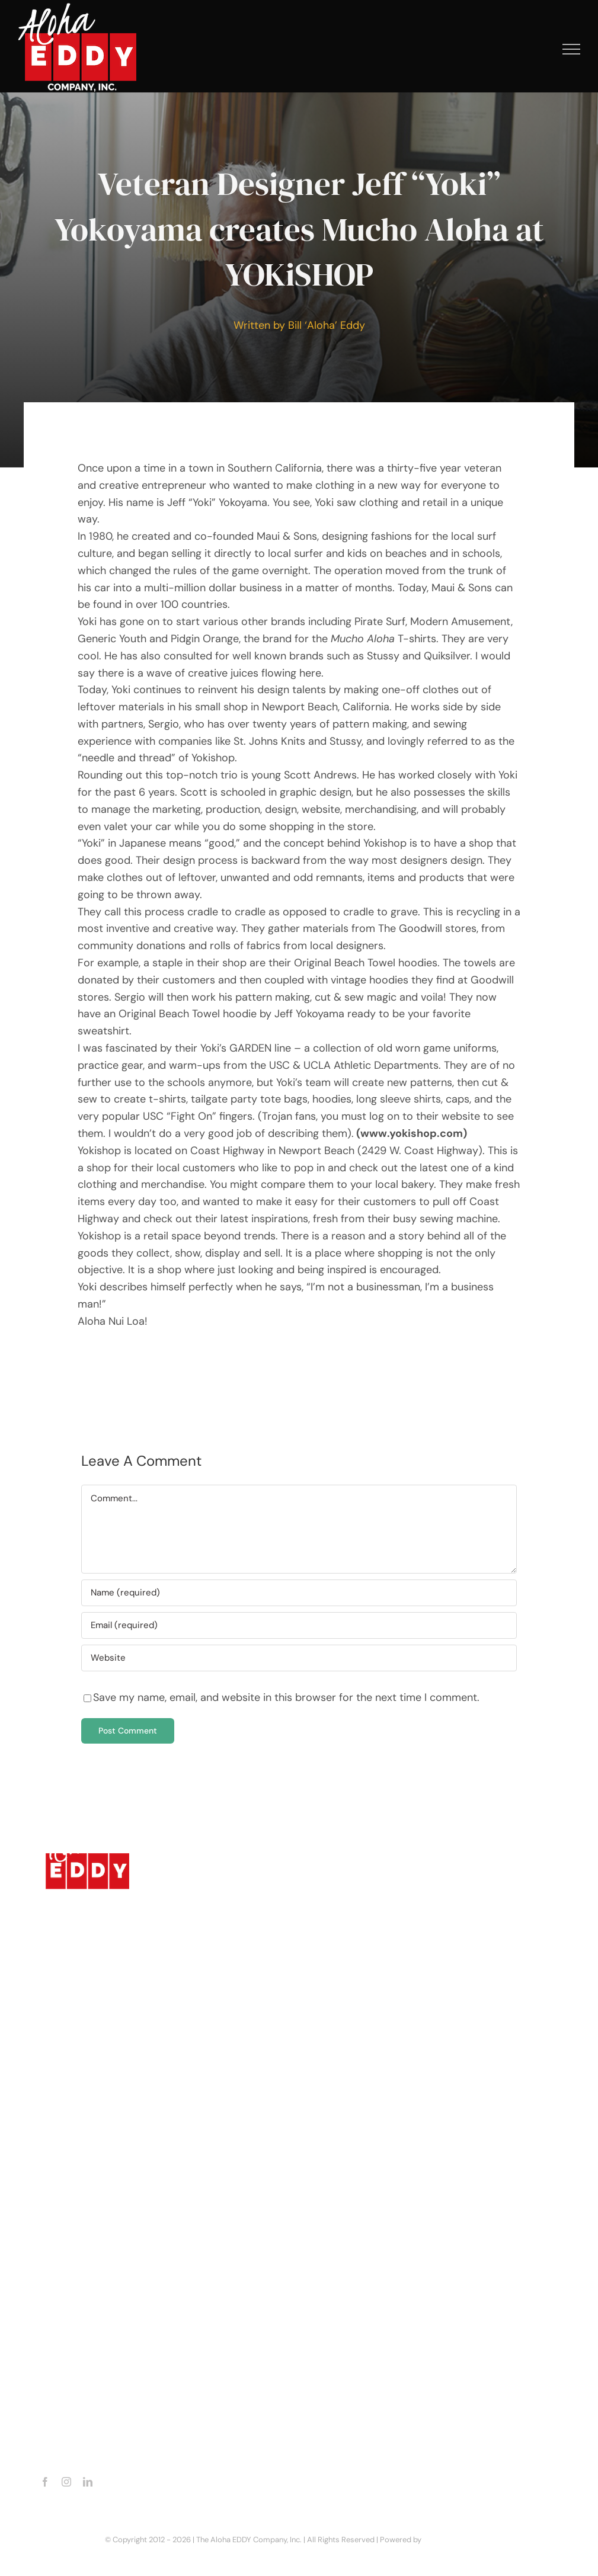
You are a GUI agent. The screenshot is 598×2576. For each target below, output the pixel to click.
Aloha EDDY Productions (112, 2252)
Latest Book (86, 2210)
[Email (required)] (299, 1625)
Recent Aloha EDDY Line (111, 2274)
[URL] (299, 1658)
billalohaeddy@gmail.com (118, 2449)
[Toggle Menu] (571, 49)
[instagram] (66, 2482)
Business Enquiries (101, 2295)
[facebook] (45, 2482)
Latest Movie (89, 2231)
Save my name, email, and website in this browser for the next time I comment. (286, 1697)
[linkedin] (87, 2482)
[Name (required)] (299, 1592)
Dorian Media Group (458, 2540)
